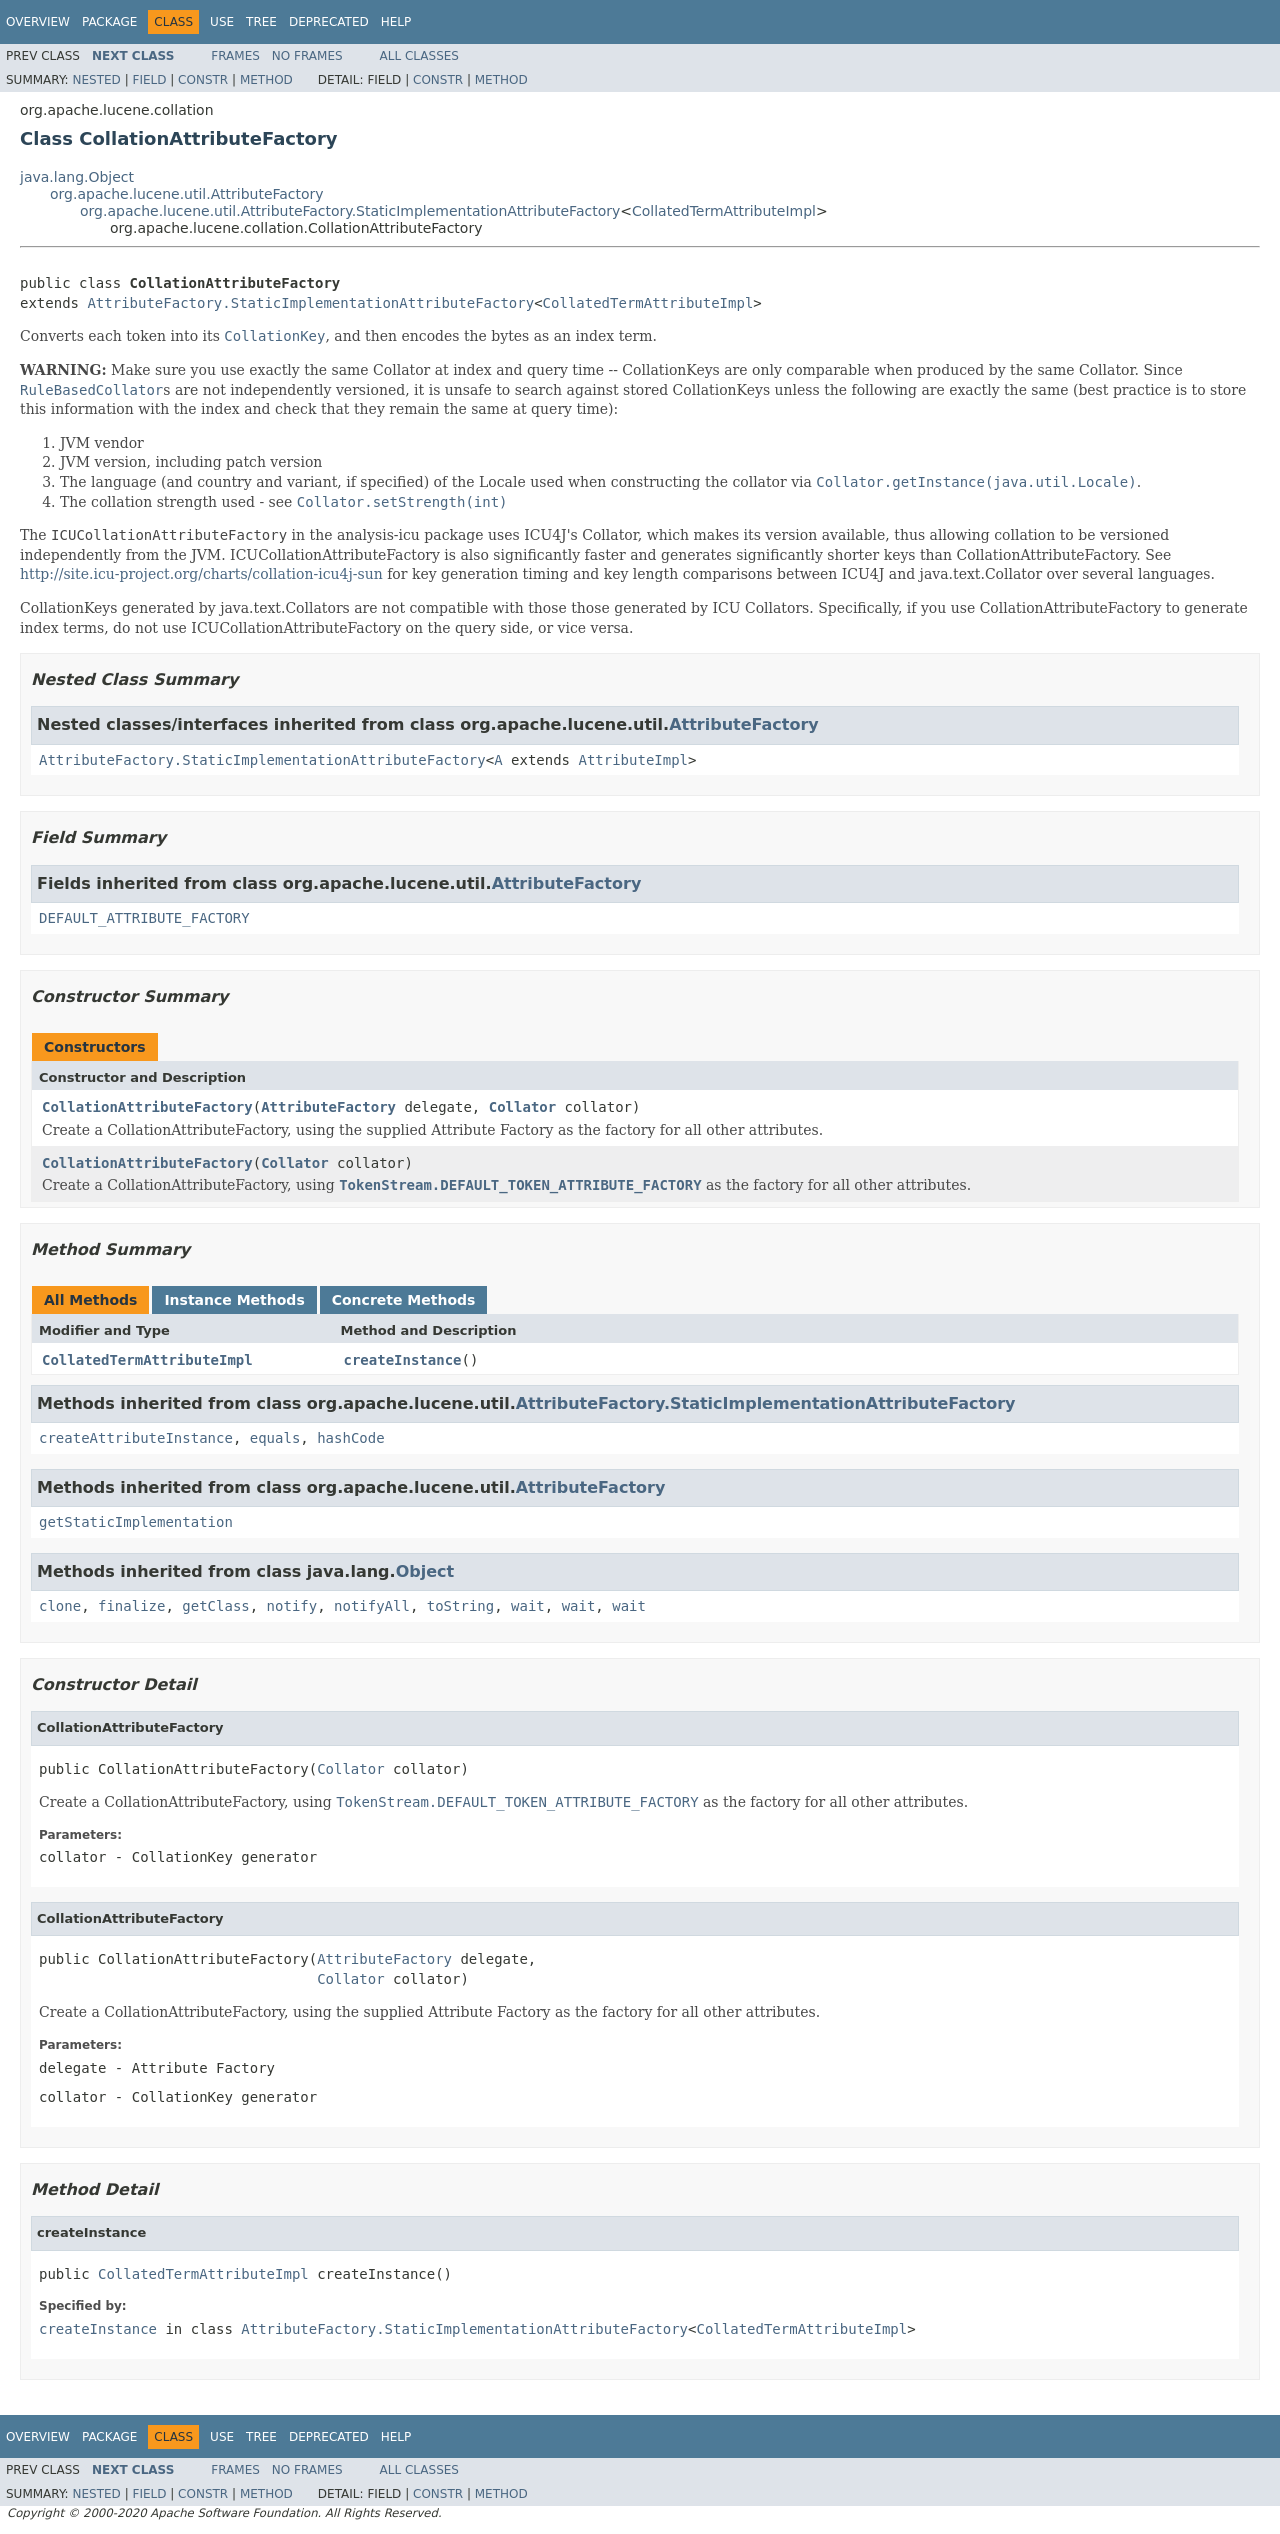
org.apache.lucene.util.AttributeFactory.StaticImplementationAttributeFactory (350, 211)
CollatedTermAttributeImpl (724, 211)
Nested (96, 80)
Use (222, 22)
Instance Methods (234, 1300)
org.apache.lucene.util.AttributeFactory (187, 194)
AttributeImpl (633, 760)
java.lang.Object (77, 177)
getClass (215, 1606)
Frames (235, 56)
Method (266, 80)
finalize (131, 1606)
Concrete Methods (404, 1300)
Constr (203, 80)
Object (425, 1571)
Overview (38, 22)
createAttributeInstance (136, 1438)
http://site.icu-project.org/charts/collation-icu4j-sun (201, 574)
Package (109, 22)
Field (149, 80)
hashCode (350, 1438)
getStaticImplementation (136, 1522)
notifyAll (372, 1606)
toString (460, 1606)
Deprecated (329, 22)
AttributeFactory (744, 724)
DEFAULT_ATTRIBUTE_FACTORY (144, 918)
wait (528, 1606)
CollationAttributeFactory (147, 1107)
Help (396, 22)
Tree (261, 22)
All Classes (419, 56)
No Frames (307, 56)
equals (275, 1438)
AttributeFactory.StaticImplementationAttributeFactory (310, 303)
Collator (522, 1107)
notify (292, 1606)
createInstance (403, 1360)
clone (60, 1606)
